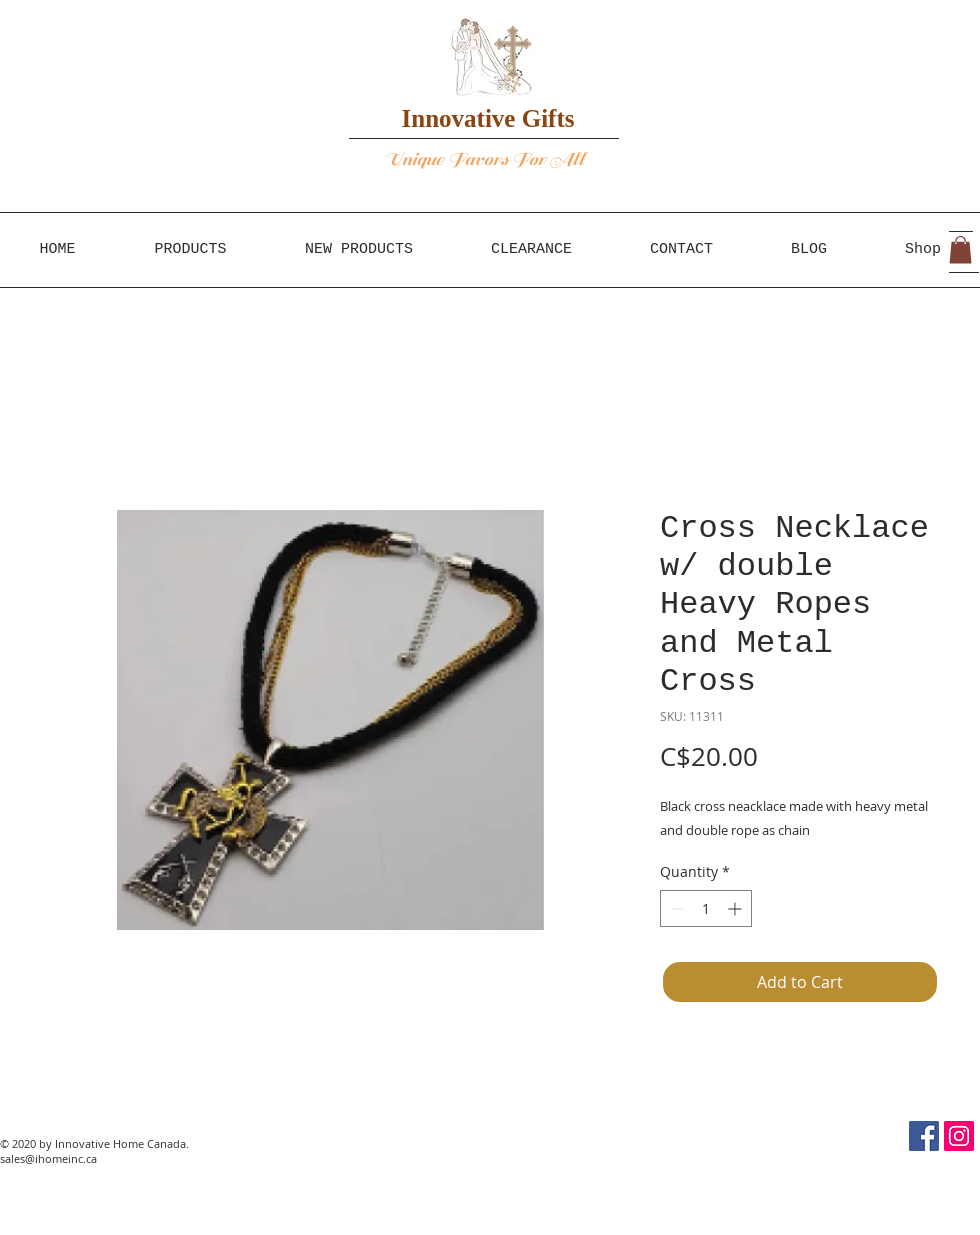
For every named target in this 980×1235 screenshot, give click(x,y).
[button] (960, 249)
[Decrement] (675, 908)
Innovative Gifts (488, 118)
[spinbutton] (706, 908)
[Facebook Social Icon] (924, 1136)
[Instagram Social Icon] (959, 1136)
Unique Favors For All (485, 159)
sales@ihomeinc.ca (48, 1158)
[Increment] (736, 908)
